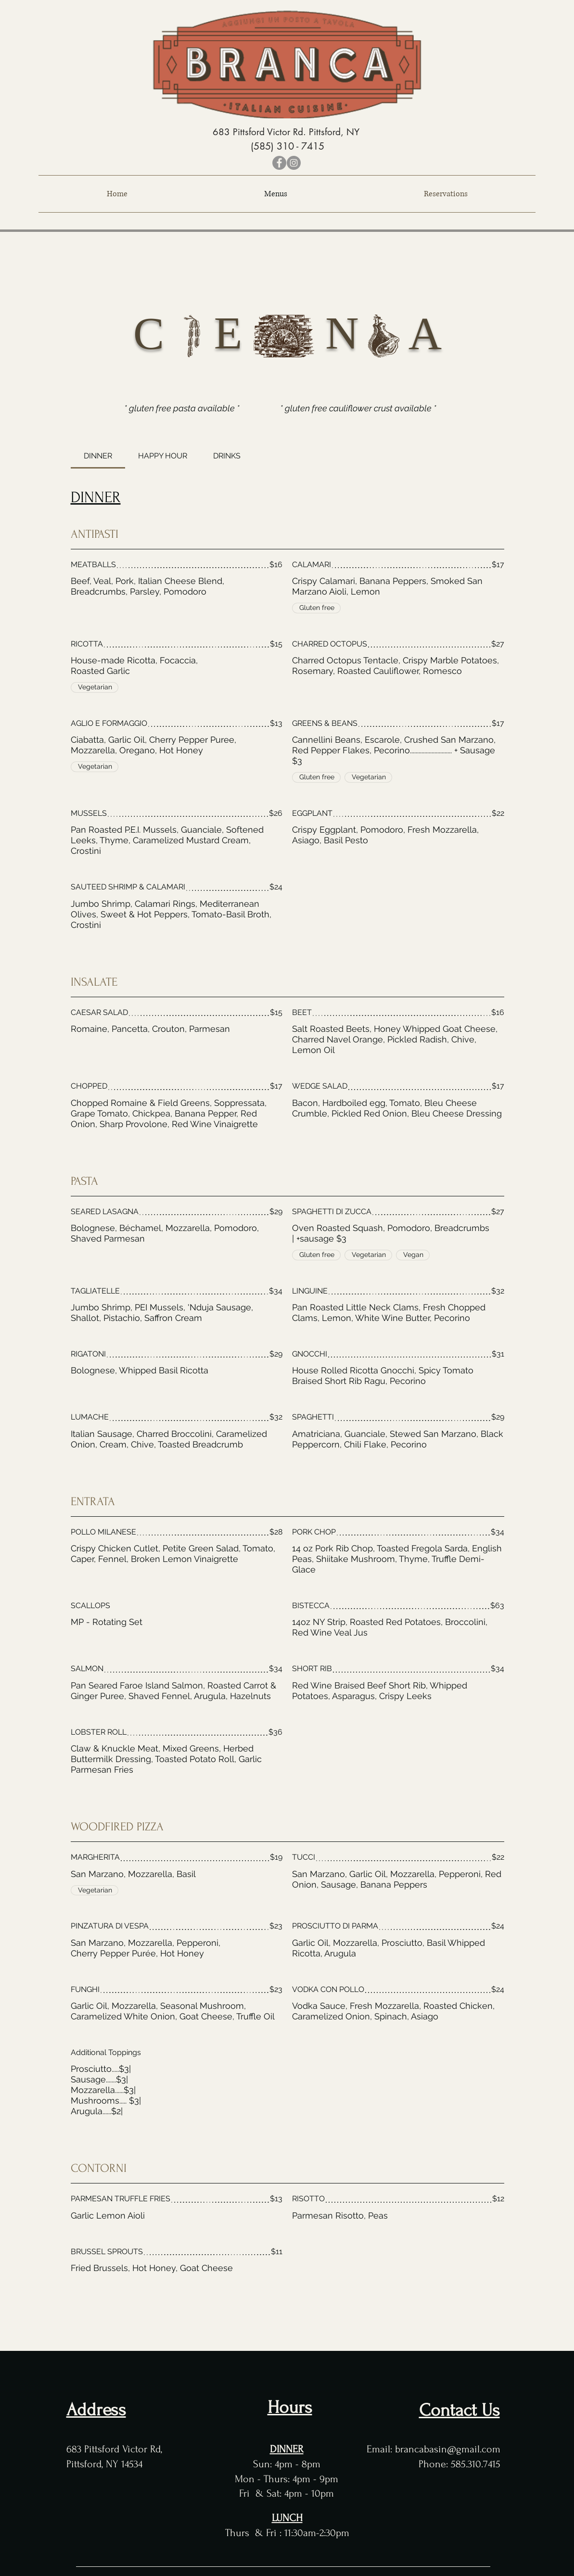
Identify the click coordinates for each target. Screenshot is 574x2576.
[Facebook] (279, 163)
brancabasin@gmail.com (447, 2449)
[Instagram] (294, 163)
